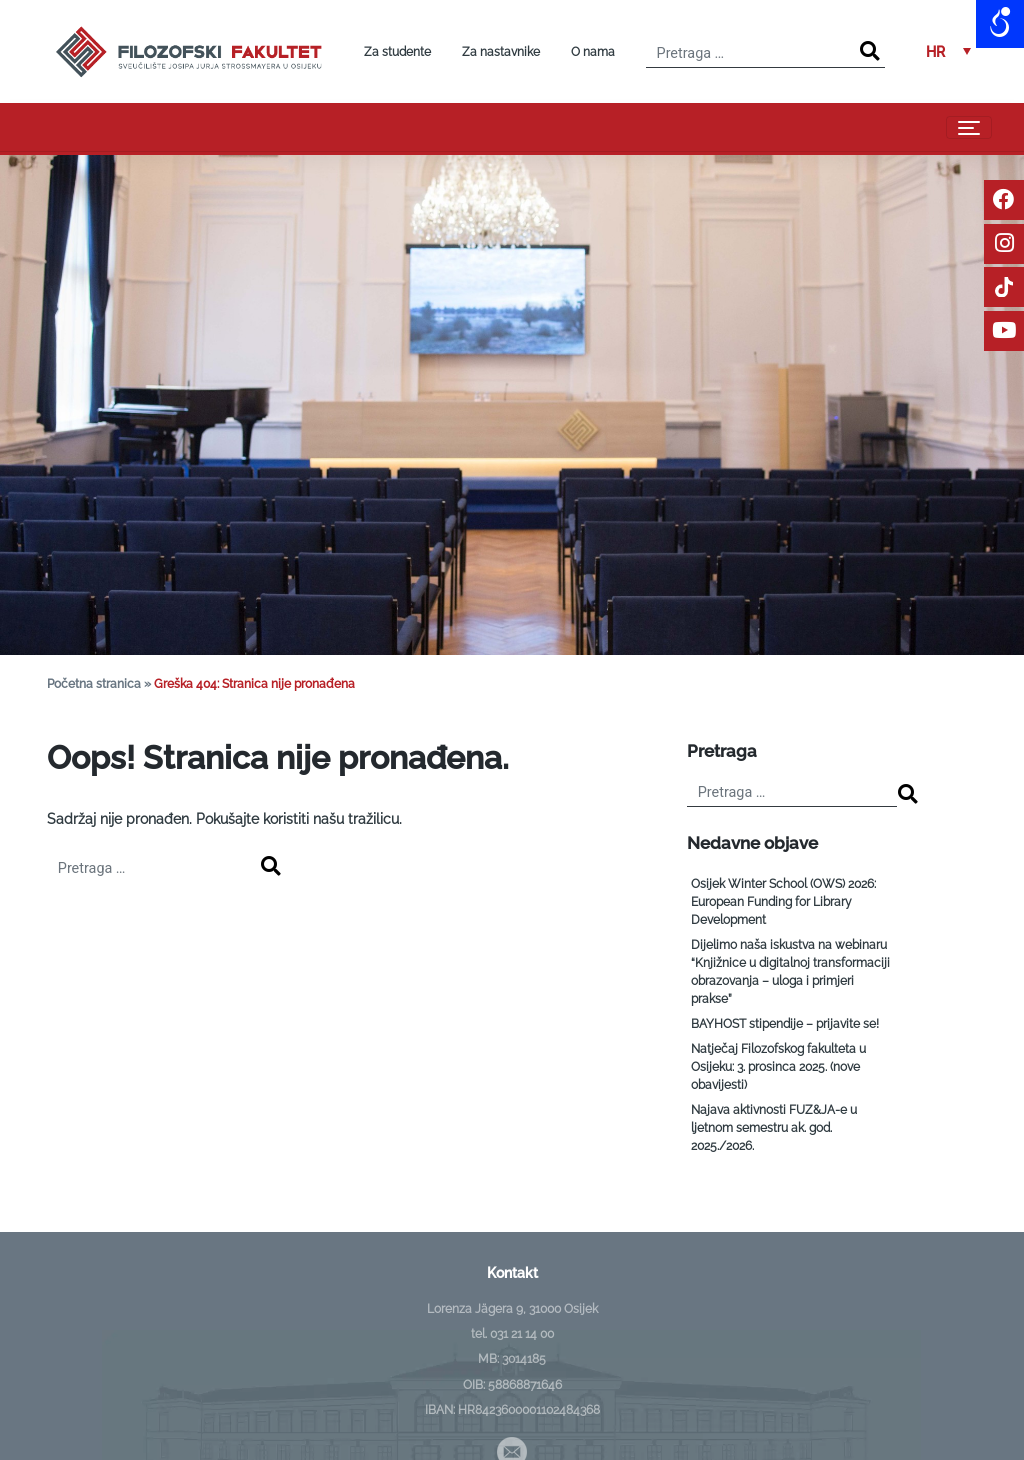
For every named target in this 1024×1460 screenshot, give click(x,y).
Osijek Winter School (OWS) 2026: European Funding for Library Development (783, 902)
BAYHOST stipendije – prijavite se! (785, 1024)
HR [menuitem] (935, 52)
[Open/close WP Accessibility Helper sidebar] (1000, 24)
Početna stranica (94, 684)
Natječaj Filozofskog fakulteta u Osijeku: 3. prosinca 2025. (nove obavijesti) (778, 1067)
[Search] (869, 51)
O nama (593, 52)
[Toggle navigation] (969, 127)
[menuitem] (948, 51)
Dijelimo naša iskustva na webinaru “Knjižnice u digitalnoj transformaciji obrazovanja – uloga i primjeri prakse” (790, 972)
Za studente (397, 52)
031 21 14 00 (522, 1334)
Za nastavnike (501, 52)
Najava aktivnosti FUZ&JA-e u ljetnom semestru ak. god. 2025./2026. (774, 1128)
